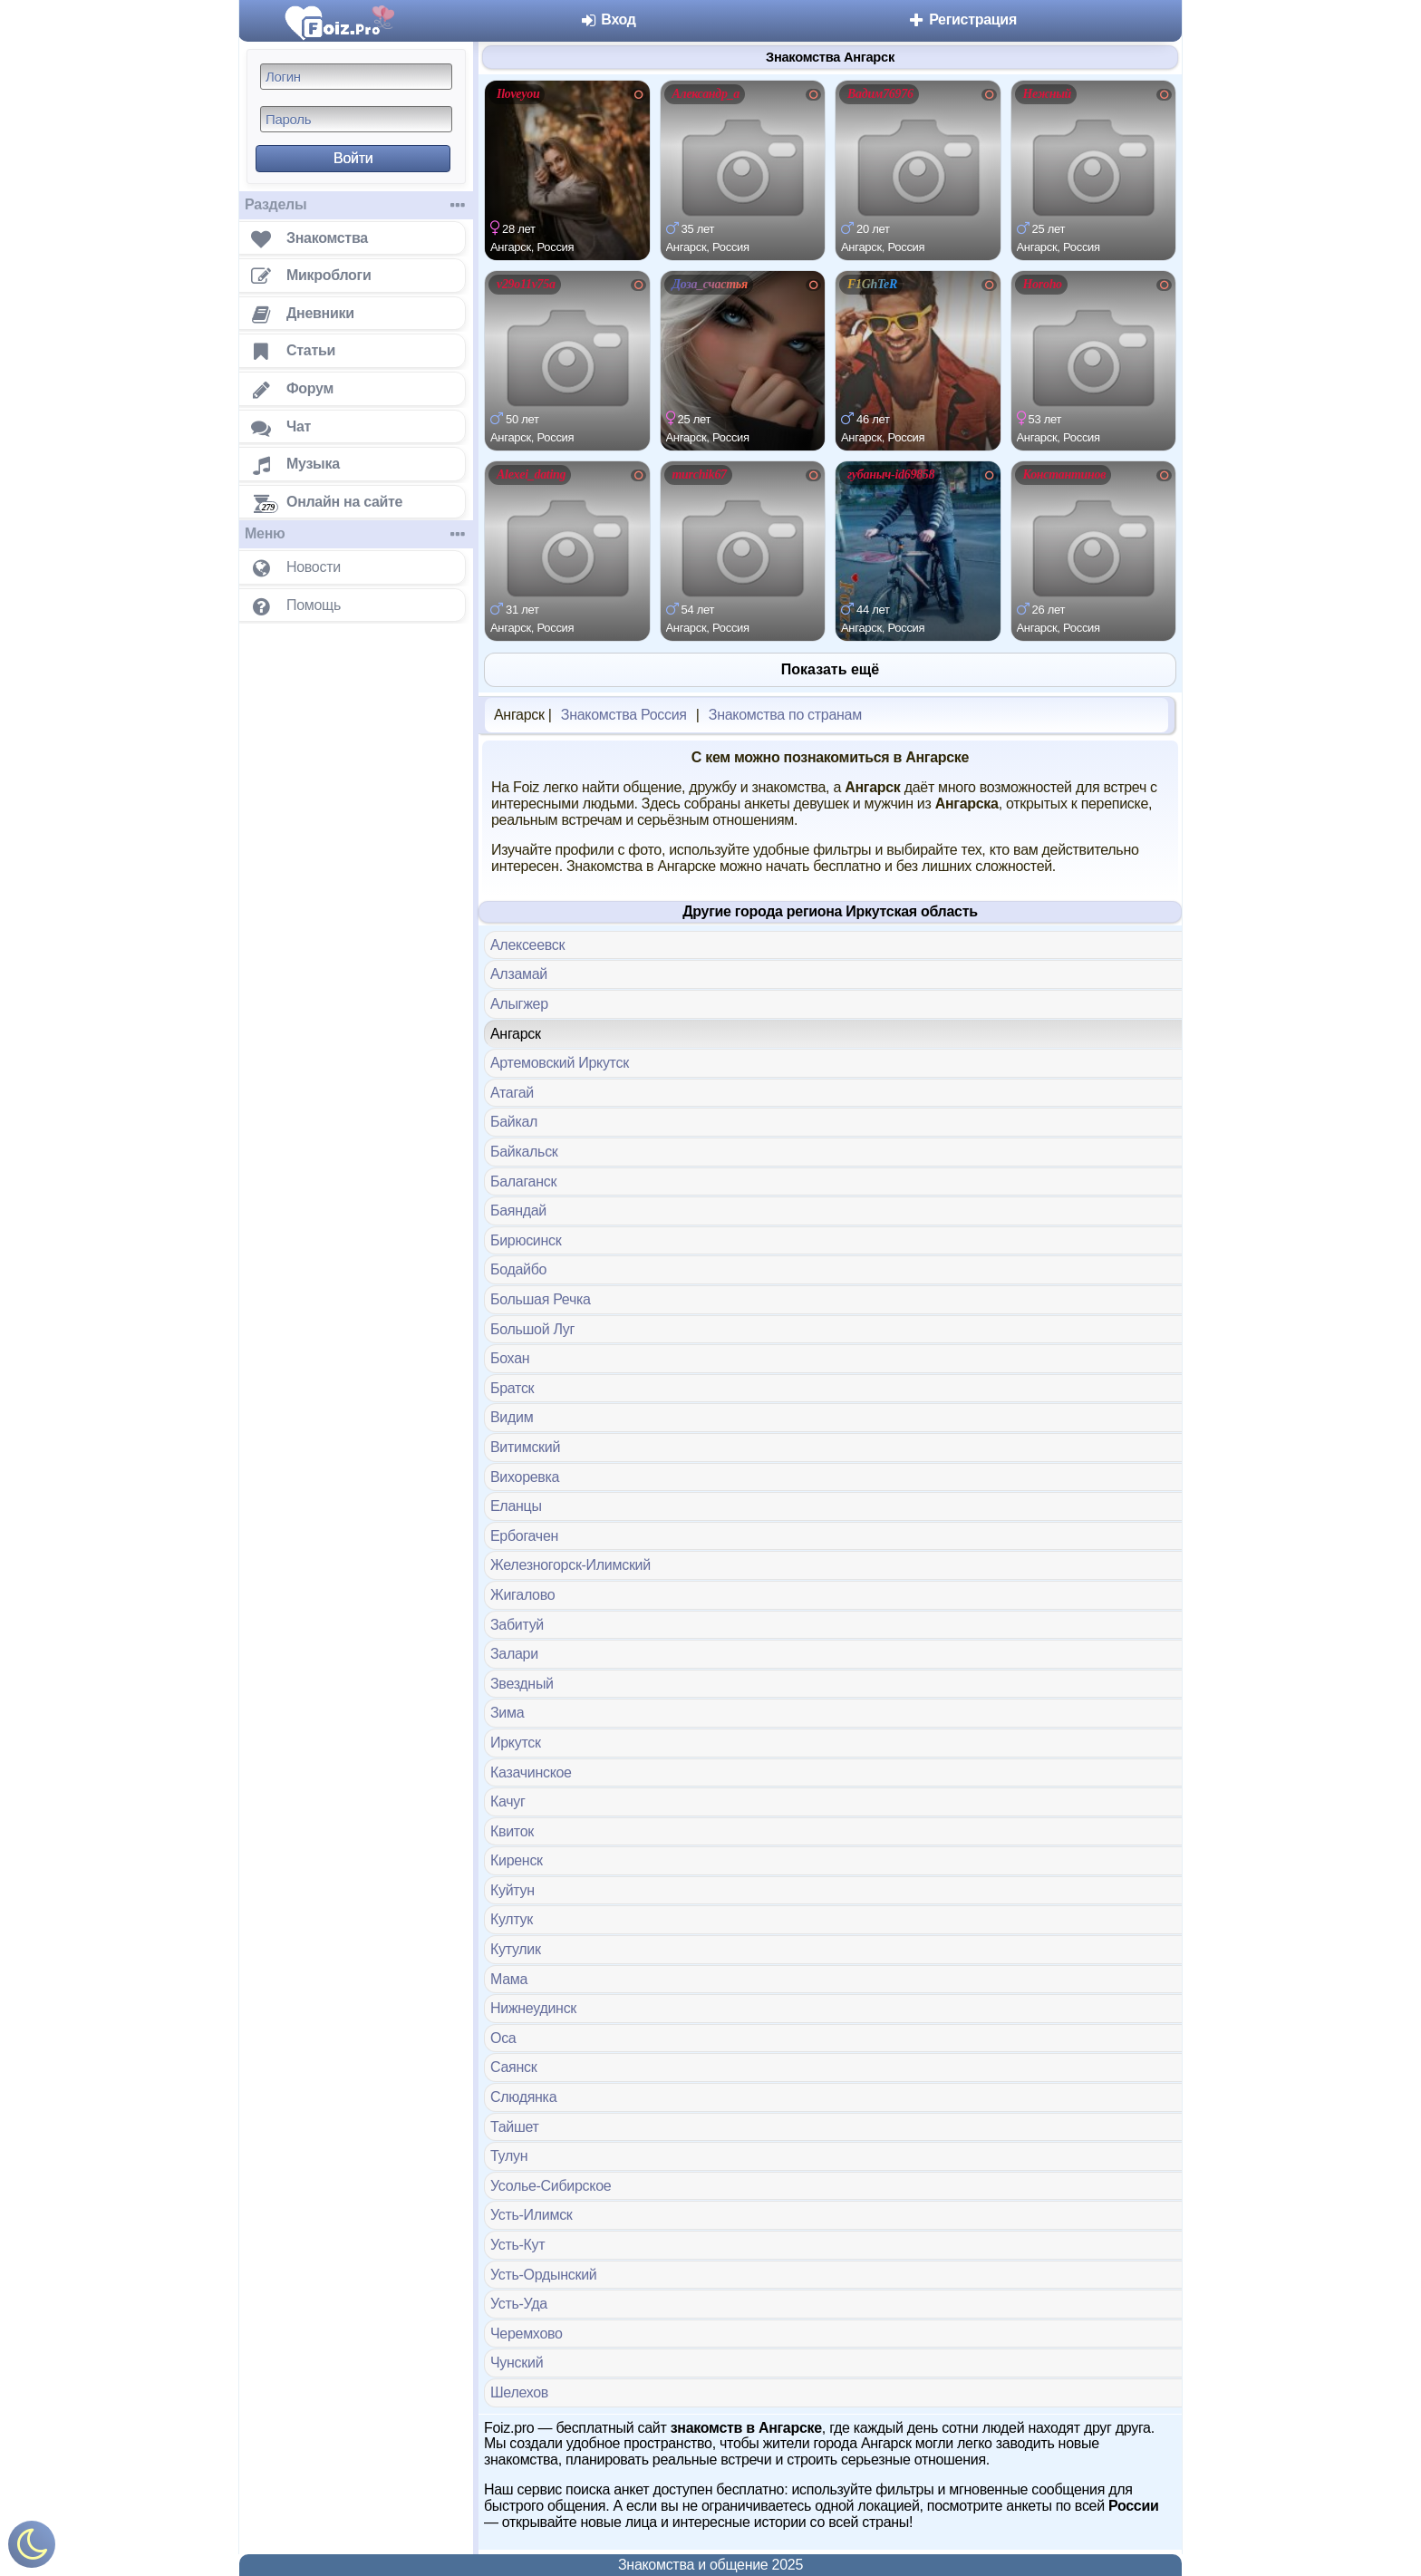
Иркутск (515, 1742)
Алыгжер (519, 1004)
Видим (511, 1417)
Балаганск (523, 1181)
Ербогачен (524, 1536)
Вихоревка (524, 1477)
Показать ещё (830, 669)
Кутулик (515, 1949)
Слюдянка (523, 2097)
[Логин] (356, 76)
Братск (512, 1388)
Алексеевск (527, 945)
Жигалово (522, 1595)
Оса (503, 2038)
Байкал (513, 1121)
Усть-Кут (517, 2244)
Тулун (508, 2156)
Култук (511, 1919)
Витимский (525, 1447)
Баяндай (518, 1210)
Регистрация (962, 19)
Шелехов (519, 2392)
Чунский (516, 2362)
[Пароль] (356, 119)
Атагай (512, 1092)
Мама (508, 1979)
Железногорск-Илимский (570, 1565)
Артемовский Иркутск (559, 1062)
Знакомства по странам (785, 714)
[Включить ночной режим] (32, 2548)
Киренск (516, 1860)
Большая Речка (540, 1299)
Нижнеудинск (533, 2008)
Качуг (508, 1801)
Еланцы (516, 1506)
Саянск (513, 2067)
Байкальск (524, 1151)
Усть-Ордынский (543, 2274)
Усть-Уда (518, 2303)
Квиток (512, 1831)
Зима (507, 1712)
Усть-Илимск (531, 2215)
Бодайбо (518, 1269)
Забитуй (517, 1624)
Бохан (509, 1358)
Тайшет (514, 2127)
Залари (514, 1653)
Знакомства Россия (624, 714)
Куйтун (512, 1890)
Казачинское (531, 1772)
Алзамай (518, 974)
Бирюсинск (525, 1240)
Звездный (522, 1683)
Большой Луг (532, 1329)
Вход (607, 19)
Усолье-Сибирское (550, 2185)
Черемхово (526, 2333)
